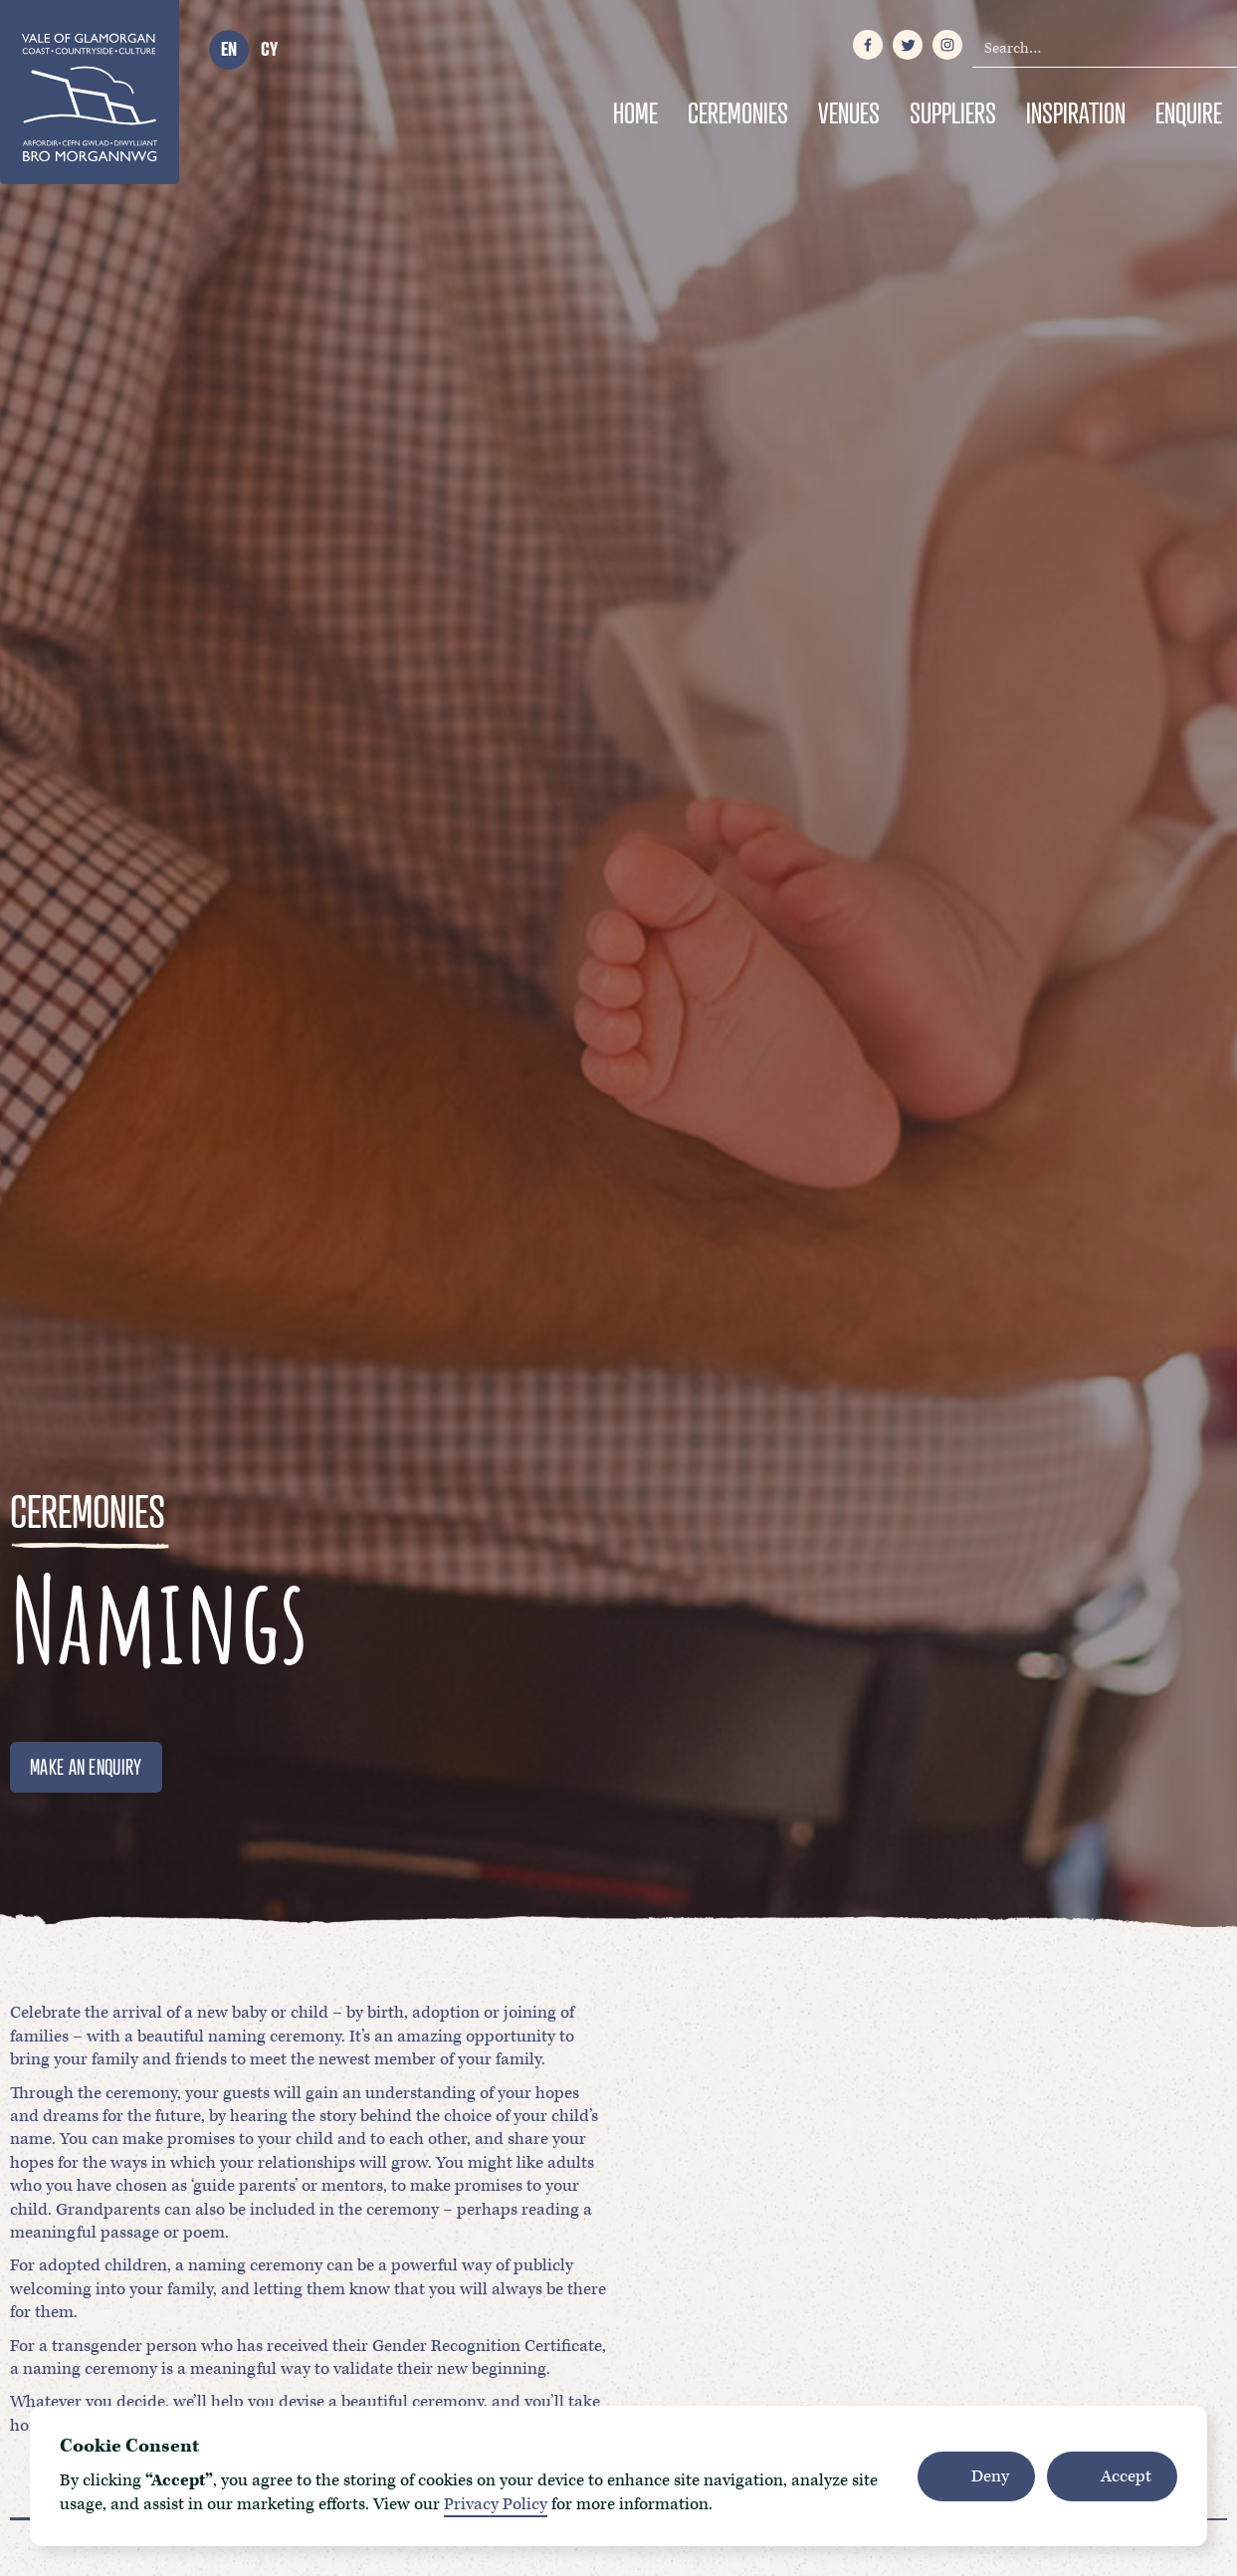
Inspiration (1076, 113)
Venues (849, 113)
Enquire (1188, 113)
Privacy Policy (495, 2504)
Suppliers (953, 113)
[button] (976, 2476)
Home (635, 113)
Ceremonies (738, 113)
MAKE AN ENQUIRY (86, 1767)
